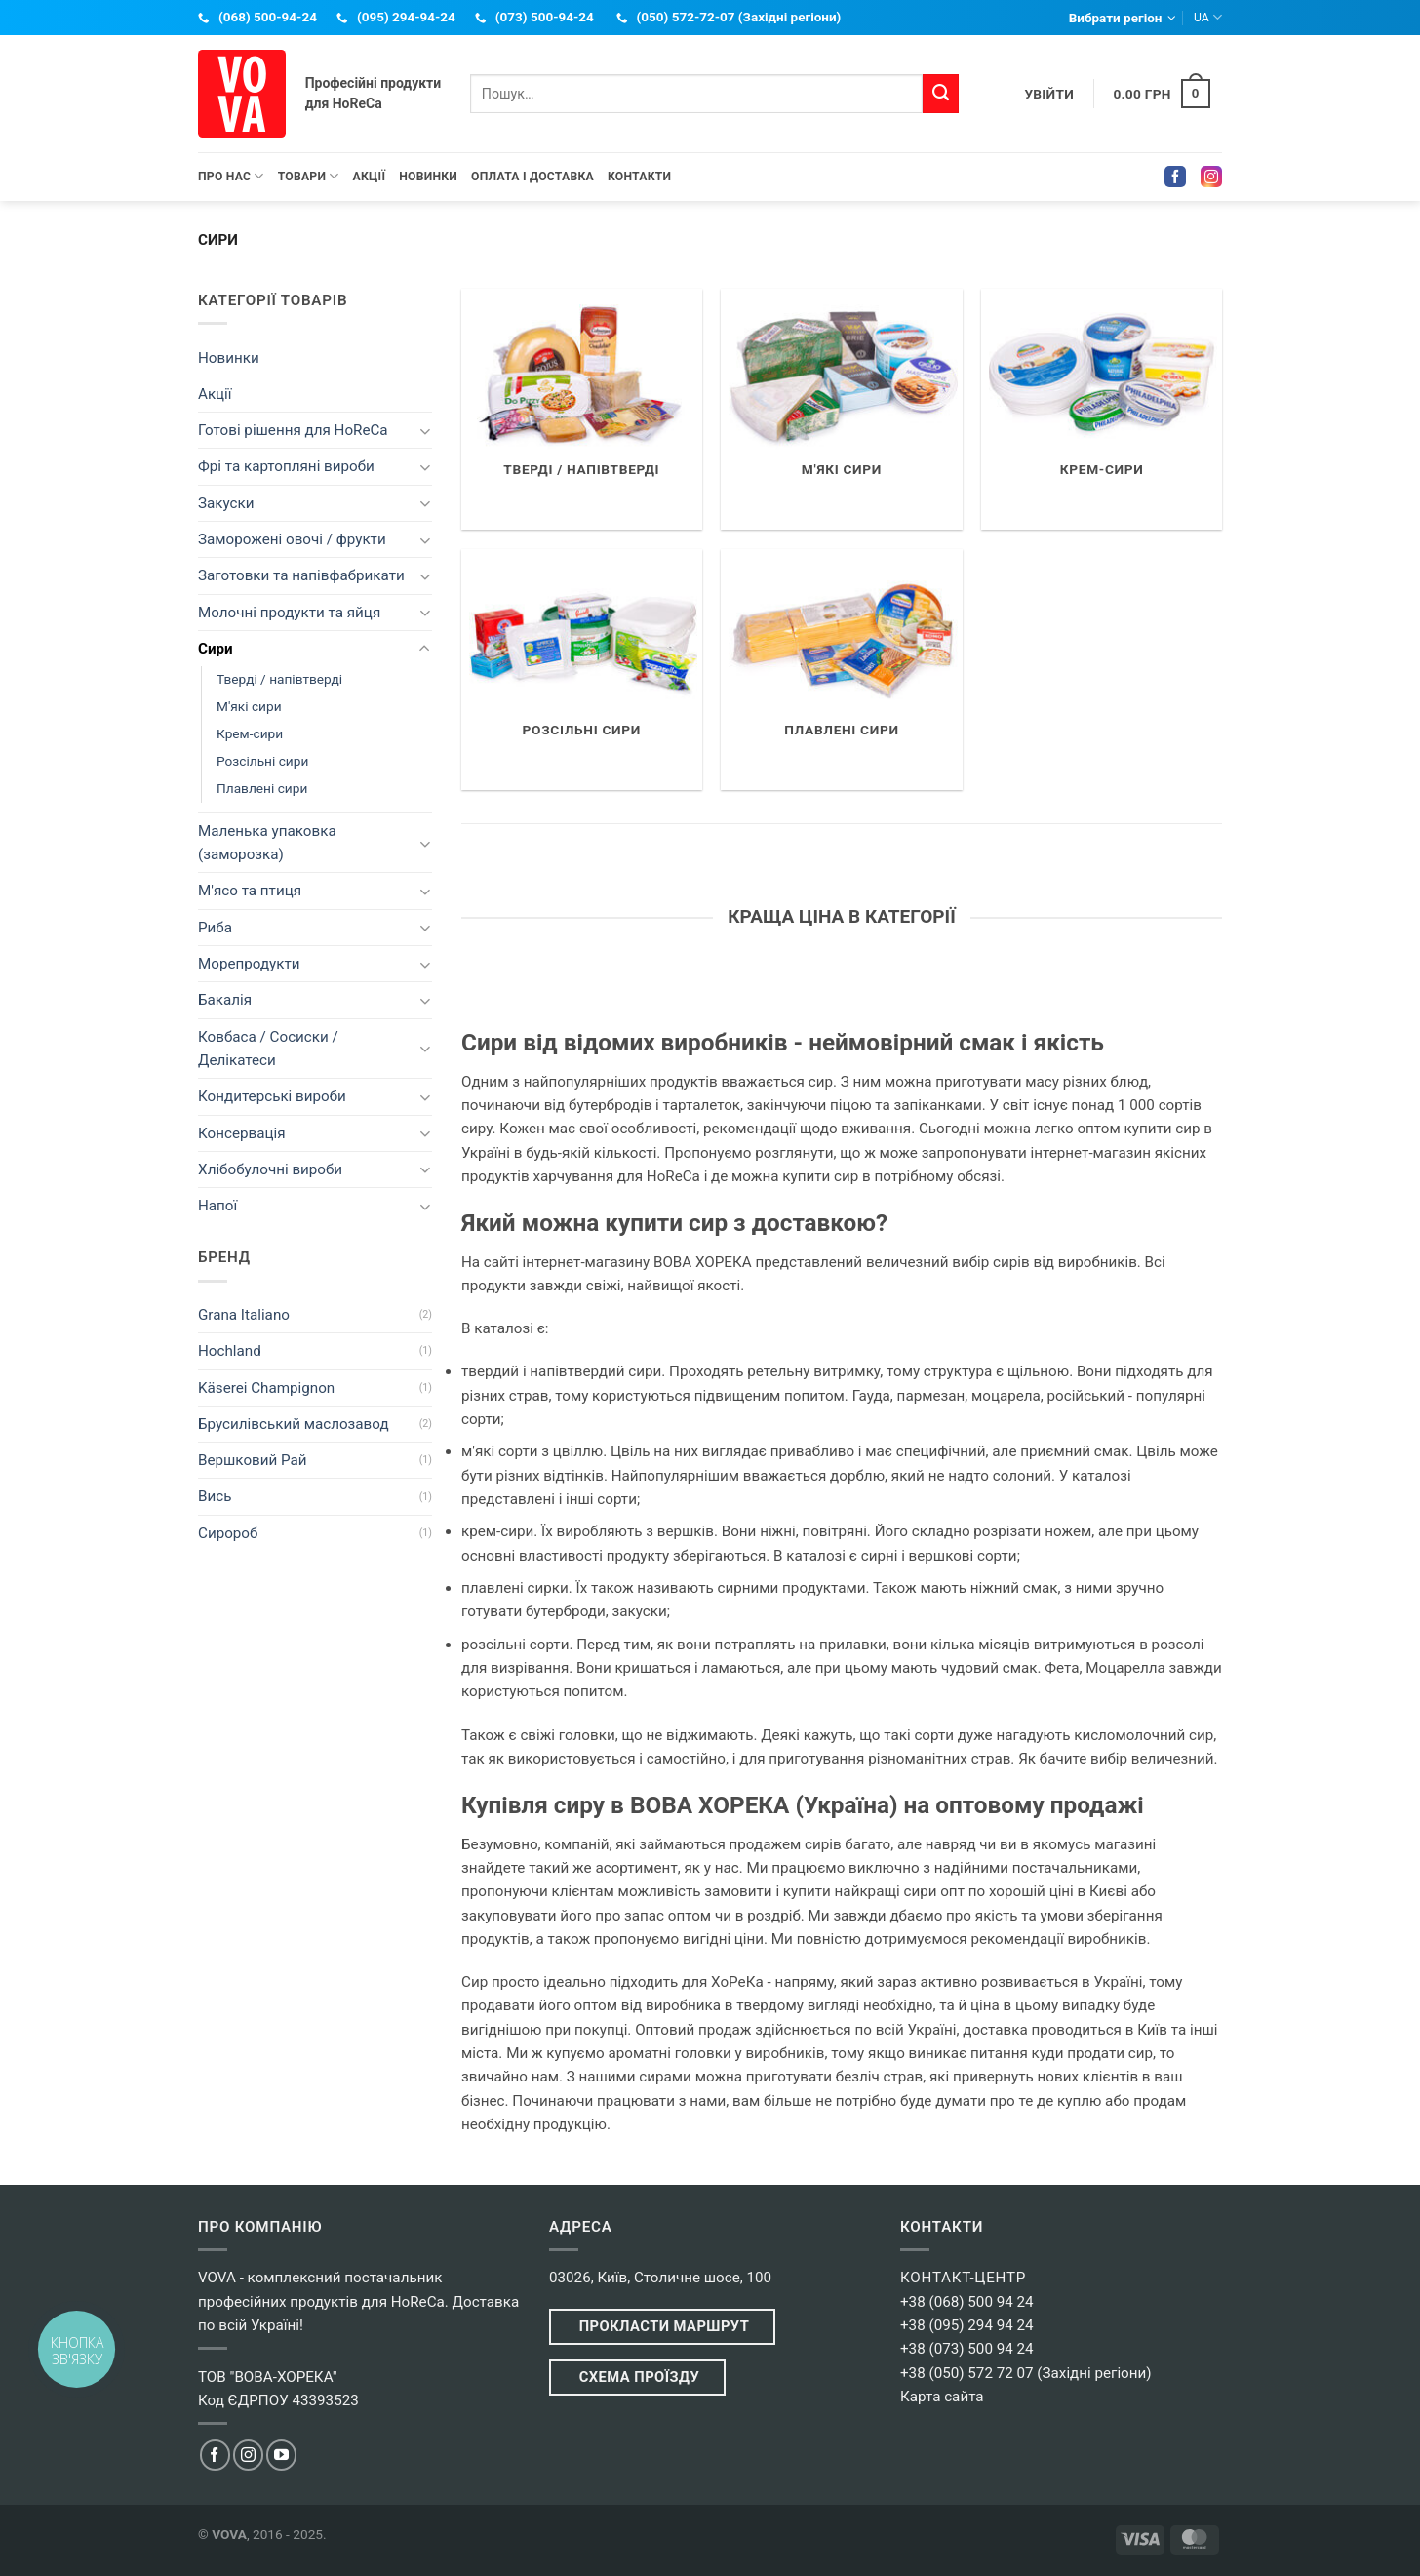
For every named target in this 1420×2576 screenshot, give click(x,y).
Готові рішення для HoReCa (293, 430)
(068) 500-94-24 (267, 16)
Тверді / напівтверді (279, 679)
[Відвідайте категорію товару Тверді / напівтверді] (581, 409)
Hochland (229, 1351)
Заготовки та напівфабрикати (301, 575)
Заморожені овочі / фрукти (292, 539)
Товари (308, 176)
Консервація (242, 1133)
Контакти (639, 176)
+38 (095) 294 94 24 (967, 2325)
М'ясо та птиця (249, 890)
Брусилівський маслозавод (293, 1424)
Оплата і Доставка (532, 176)
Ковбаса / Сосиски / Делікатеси (268, 1048)
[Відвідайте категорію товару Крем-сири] (1101, 409)
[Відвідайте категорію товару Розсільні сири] (581, 669)
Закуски (226, 503)
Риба (215, 927)
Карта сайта (942, 2396)
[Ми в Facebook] (215, 2454)
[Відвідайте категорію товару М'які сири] (841, 409)
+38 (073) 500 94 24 (967, 2349)
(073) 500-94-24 (544, 16)
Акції (369, 176)
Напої (217, 1205)
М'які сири (249, 706)
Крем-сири (250, 733)
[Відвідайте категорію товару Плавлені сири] (841, 669)
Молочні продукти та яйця (289, 612)
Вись (214, 1496)
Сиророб (227, 1533)
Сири (215, 648)
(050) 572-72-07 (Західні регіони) (739, 16)
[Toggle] (424, 430)
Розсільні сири (262, 761)
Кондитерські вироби (272, 1096)
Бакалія (225, 1000)
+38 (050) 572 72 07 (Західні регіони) (1026, 2373)
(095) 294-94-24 (406, 16)
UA (1208, 17)
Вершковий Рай (252, 1460)
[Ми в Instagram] (248, 2454)
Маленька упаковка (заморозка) (267, 842)
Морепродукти (249, 963)
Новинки (428, 176)
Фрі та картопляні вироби (286, 466)
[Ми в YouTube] (281, 2454)
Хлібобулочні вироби (270, 1169)
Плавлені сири (262, 788)
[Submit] (940, 93)
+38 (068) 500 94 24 (967, 2302)
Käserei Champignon (266, 1388)
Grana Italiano (244, 1315)
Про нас (231, 176)
